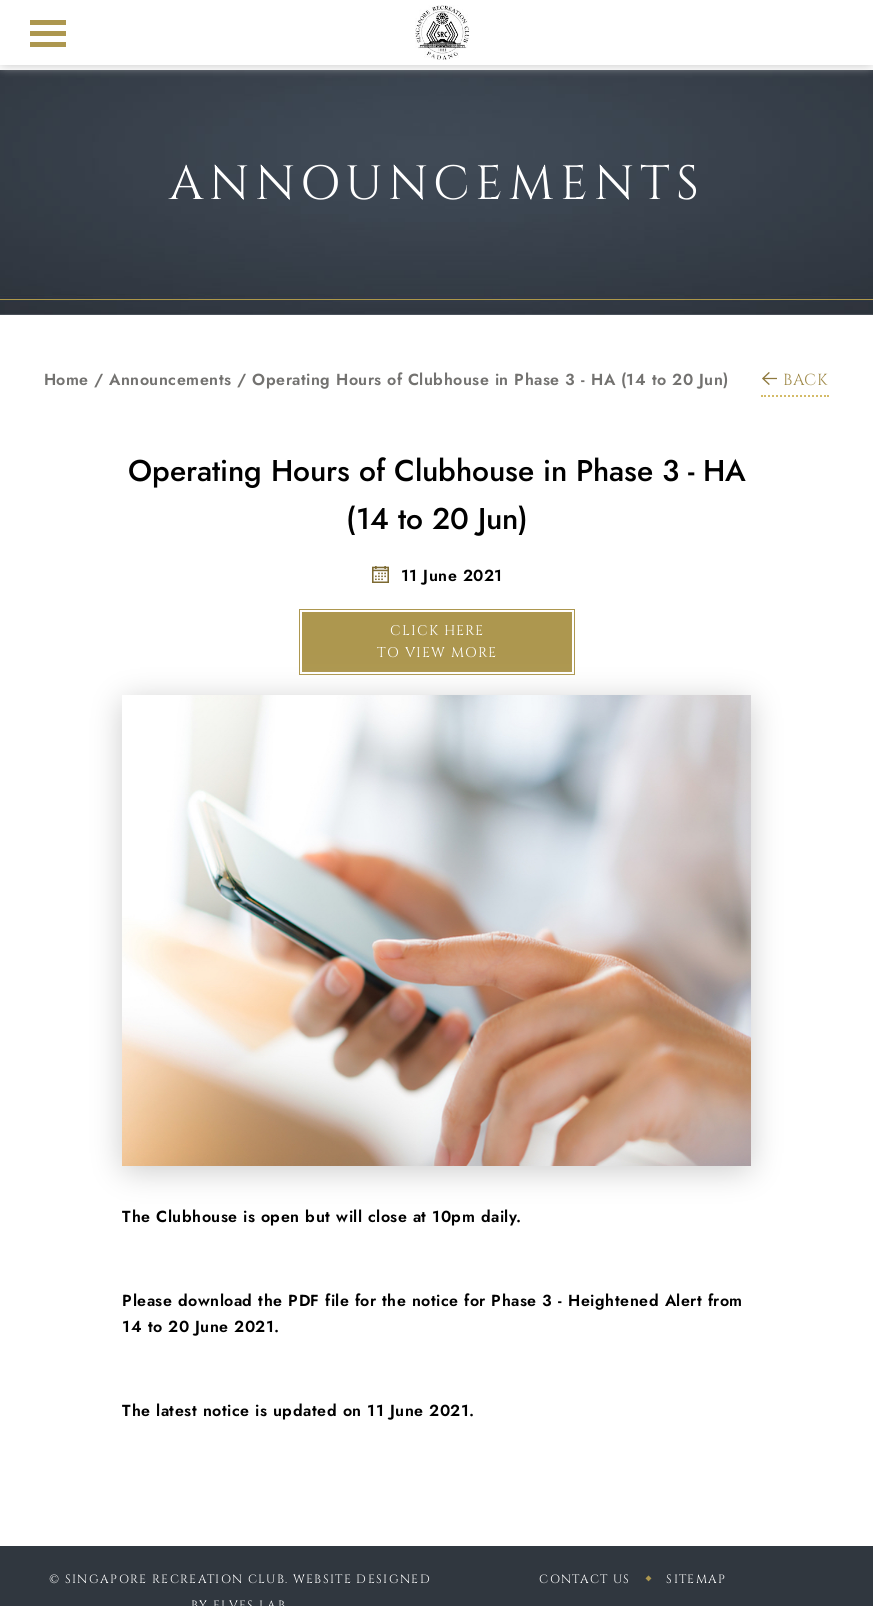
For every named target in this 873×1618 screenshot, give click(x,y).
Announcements (170, 379)
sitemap (696, 1579)
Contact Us (584, 1579)
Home (66, 379)
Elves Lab (249, 1605)
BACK (795, 380)
